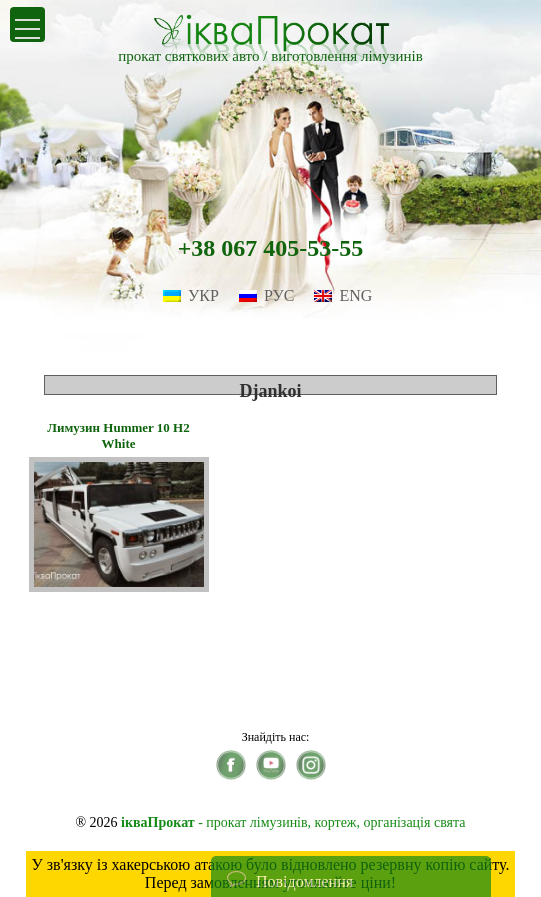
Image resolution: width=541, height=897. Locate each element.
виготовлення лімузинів (347, 56)
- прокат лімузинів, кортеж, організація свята (293, 822)
